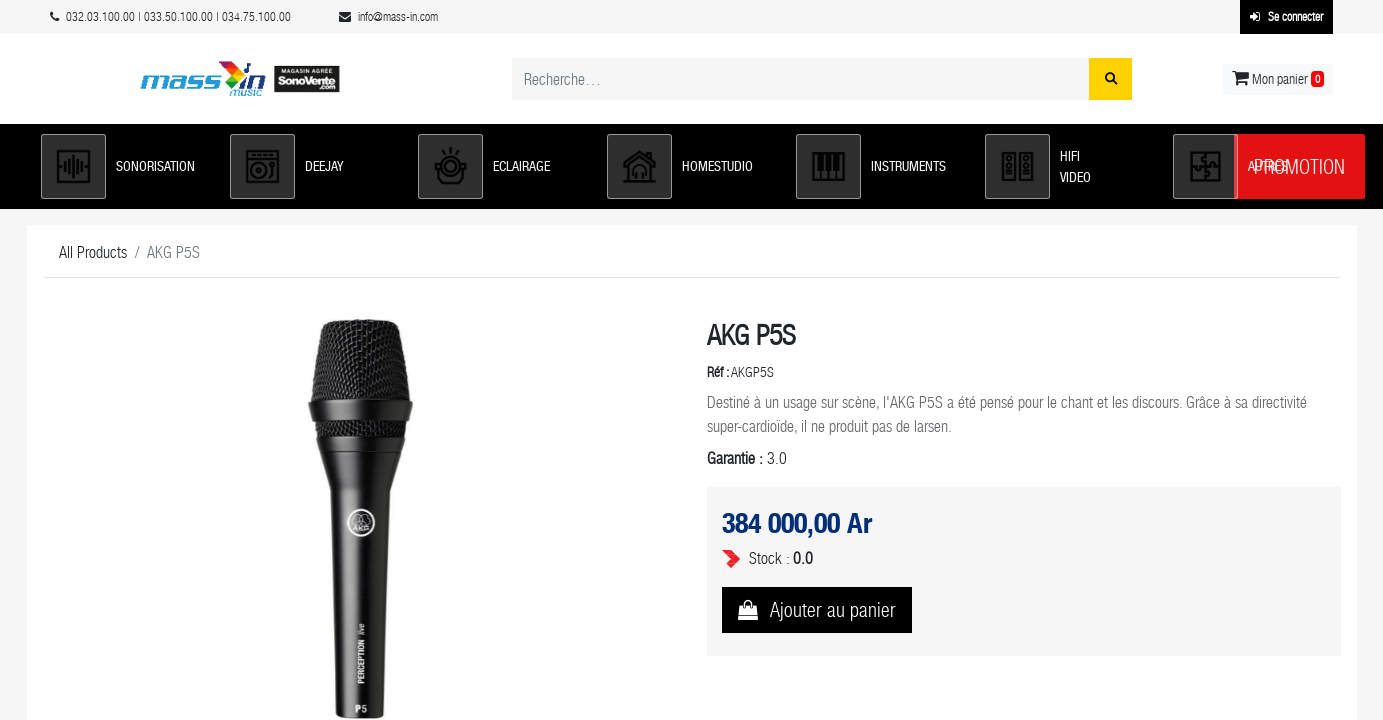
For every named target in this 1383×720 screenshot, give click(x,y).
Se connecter (1286, 17)
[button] (125, 166)
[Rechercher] (1110, 79)
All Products (93, 252)
